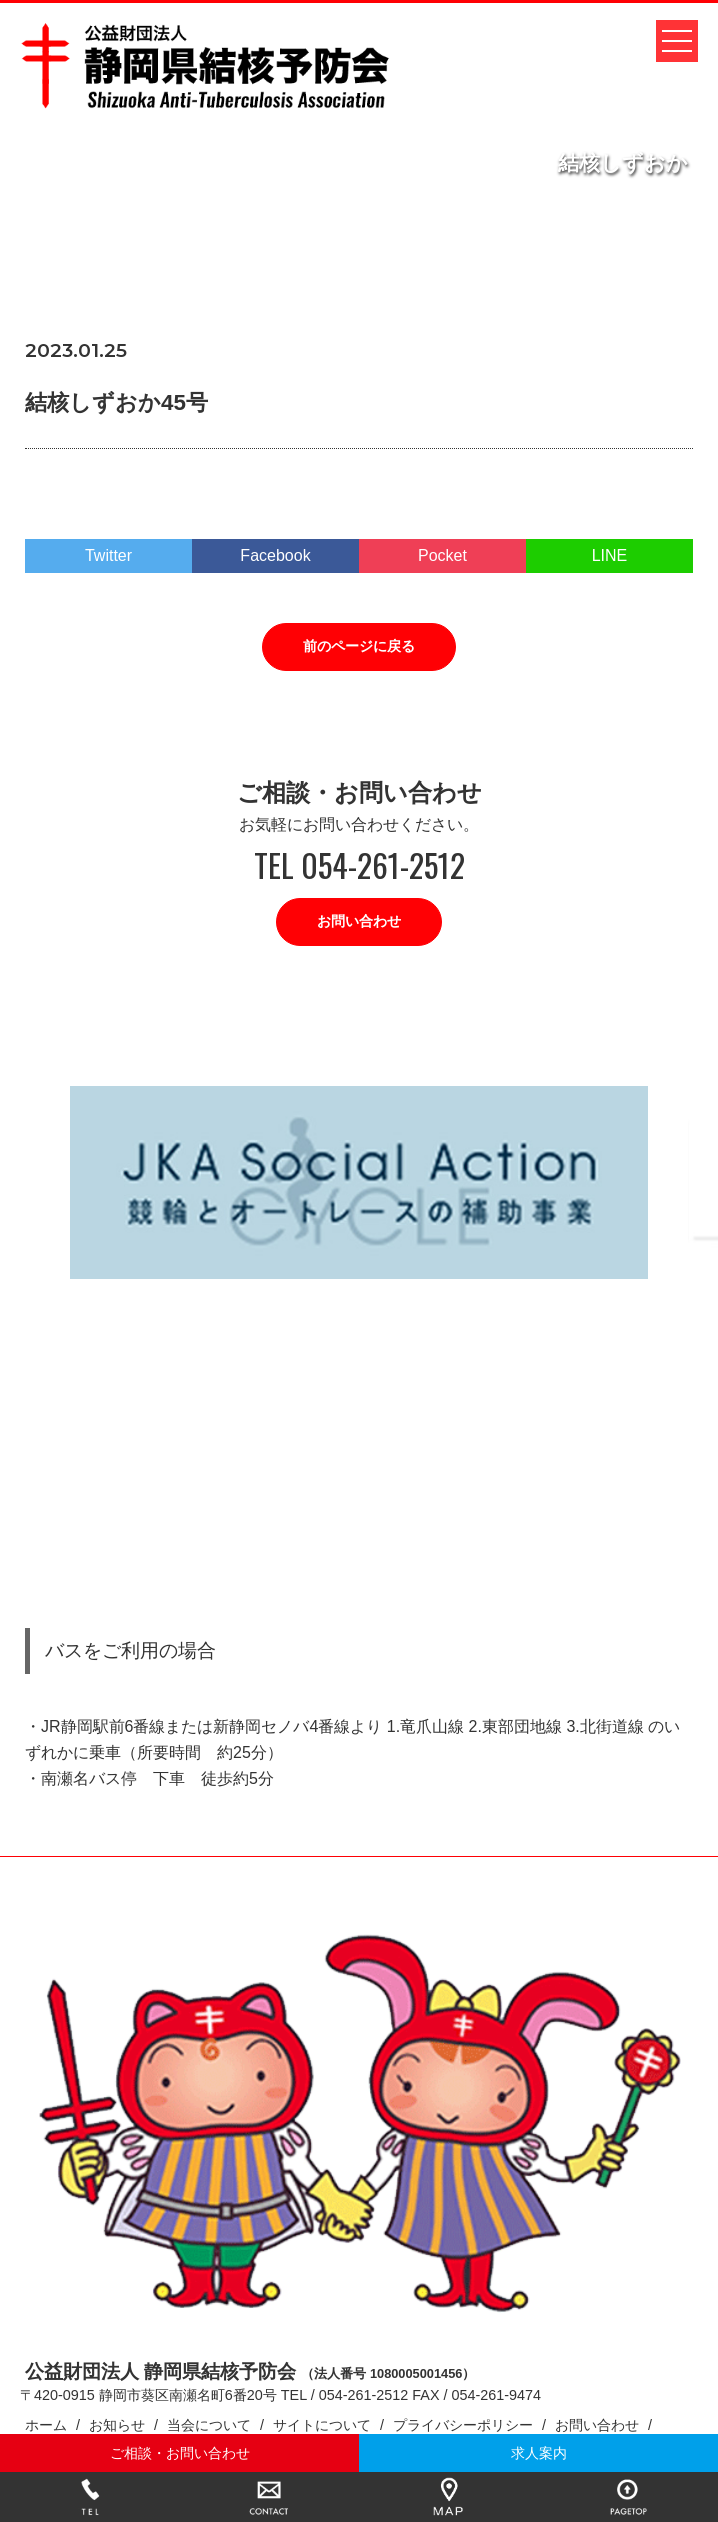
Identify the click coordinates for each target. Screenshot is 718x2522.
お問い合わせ (359, 921)
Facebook (275, 555)
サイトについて (322, 2425)
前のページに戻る (359, 646)
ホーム (46, 2425)
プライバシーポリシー (463, 2425)
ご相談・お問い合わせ (180, 2453)
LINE (610, 555)
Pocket (442, 555)
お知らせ (117, 2425)
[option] (359, 1182)
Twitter (108, 555)
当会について (209, 2425)
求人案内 (539, 2453)
